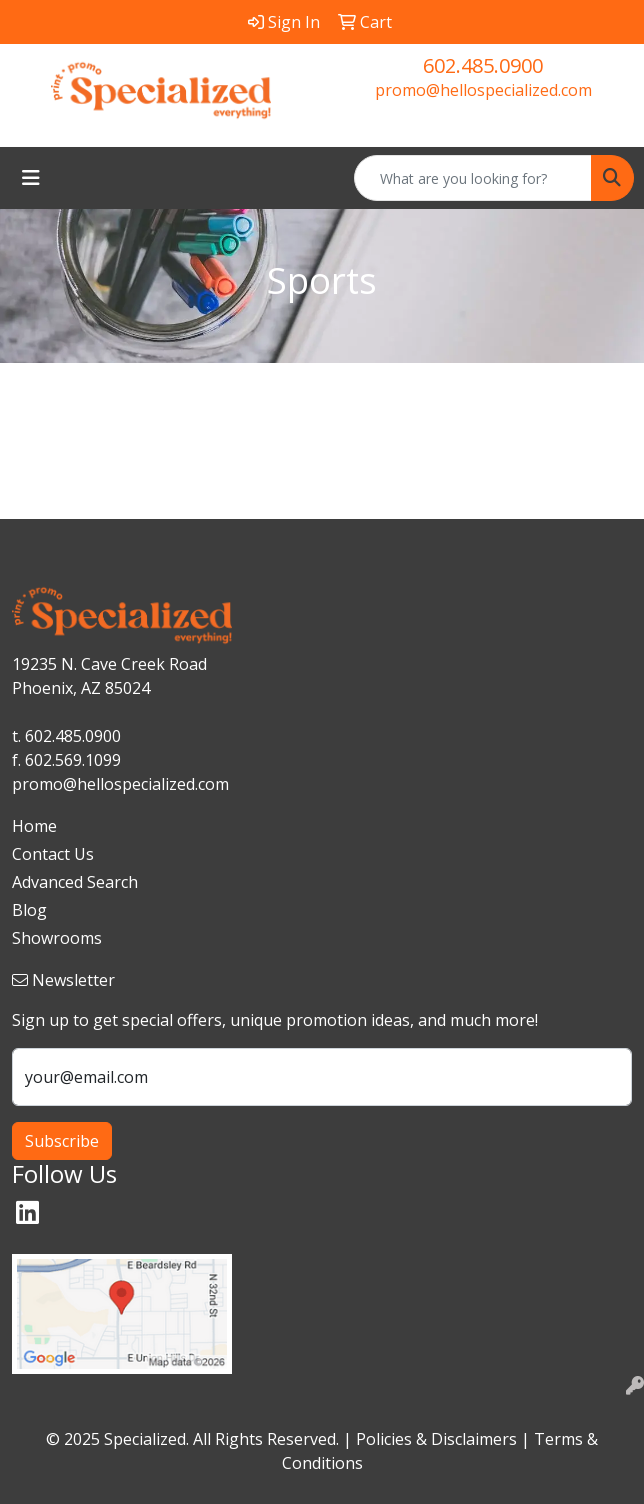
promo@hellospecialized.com (483, 90)
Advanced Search (75, 882)
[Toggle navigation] (31, 178)
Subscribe (62, 1141)
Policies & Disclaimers (436, 1439)
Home (34, 826)
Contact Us (53, 854)
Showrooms (57, 938)
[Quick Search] (473, 178)
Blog (29, 910)
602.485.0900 (483, 65)
